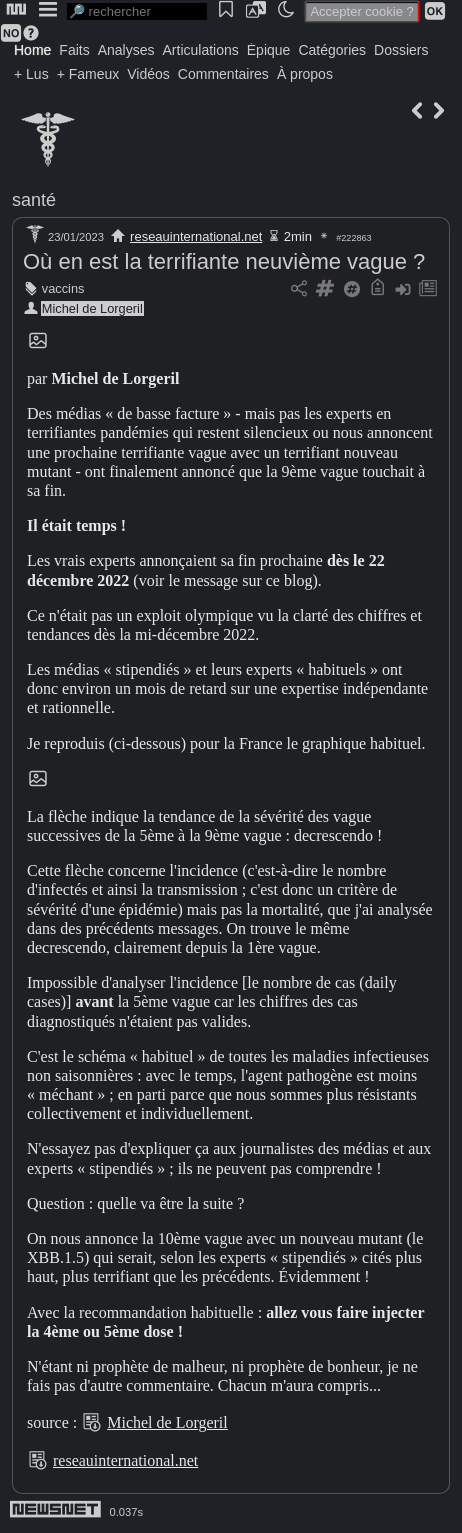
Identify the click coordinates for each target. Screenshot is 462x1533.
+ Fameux (88, 74)
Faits (74, 50)
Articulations (201, 50)
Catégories (332, 50)
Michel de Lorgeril (92, 308)
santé (34, 200)
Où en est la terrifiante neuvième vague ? (224, 261)
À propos (305, 74)
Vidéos (148, 74)
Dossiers (401, 50)
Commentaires (223, 74)
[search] (137, 11)
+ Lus (31, 74)
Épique (269, 50)
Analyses (126, 50)
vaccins (63, 288)
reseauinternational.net (196, 236)
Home (32, 50)
